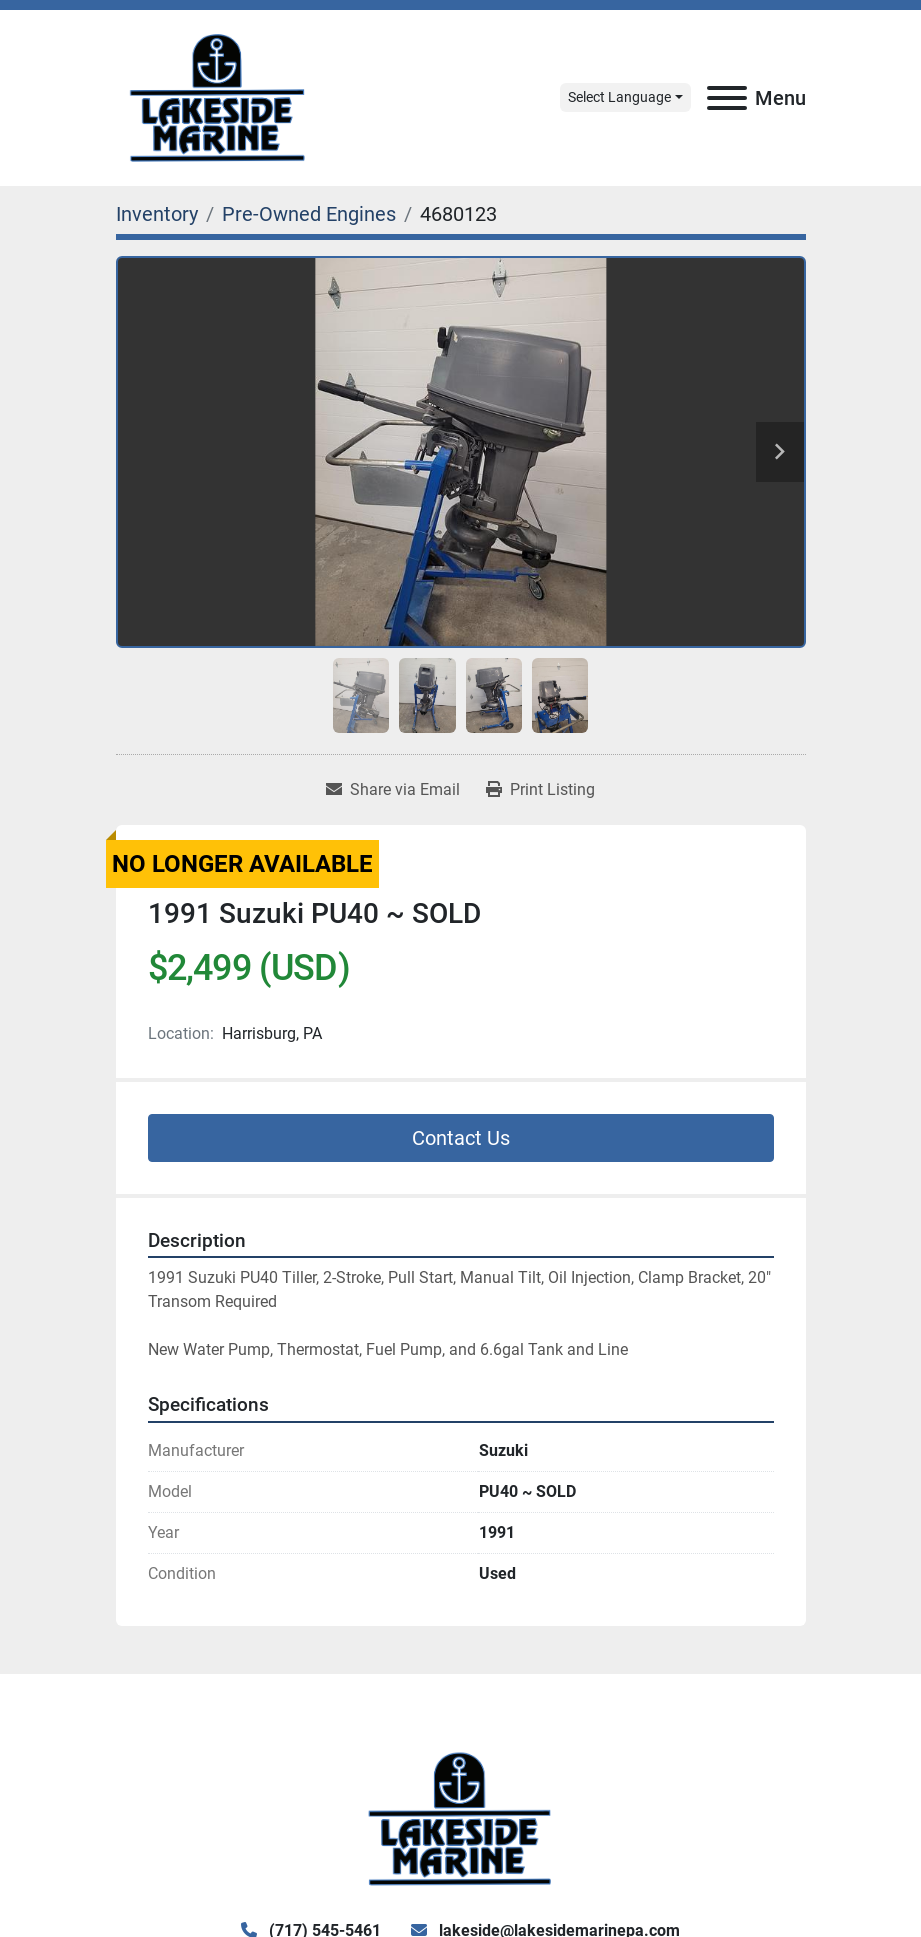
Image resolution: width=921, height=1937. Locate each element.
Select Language (619, 97)
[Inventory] (157, 214)
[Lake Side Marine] (460, 1817)
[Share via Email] (393, 790)
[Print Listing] (540, 790)
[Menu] (727, 98)
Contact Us (461, 1138)
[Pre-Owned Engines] (309, 214)
